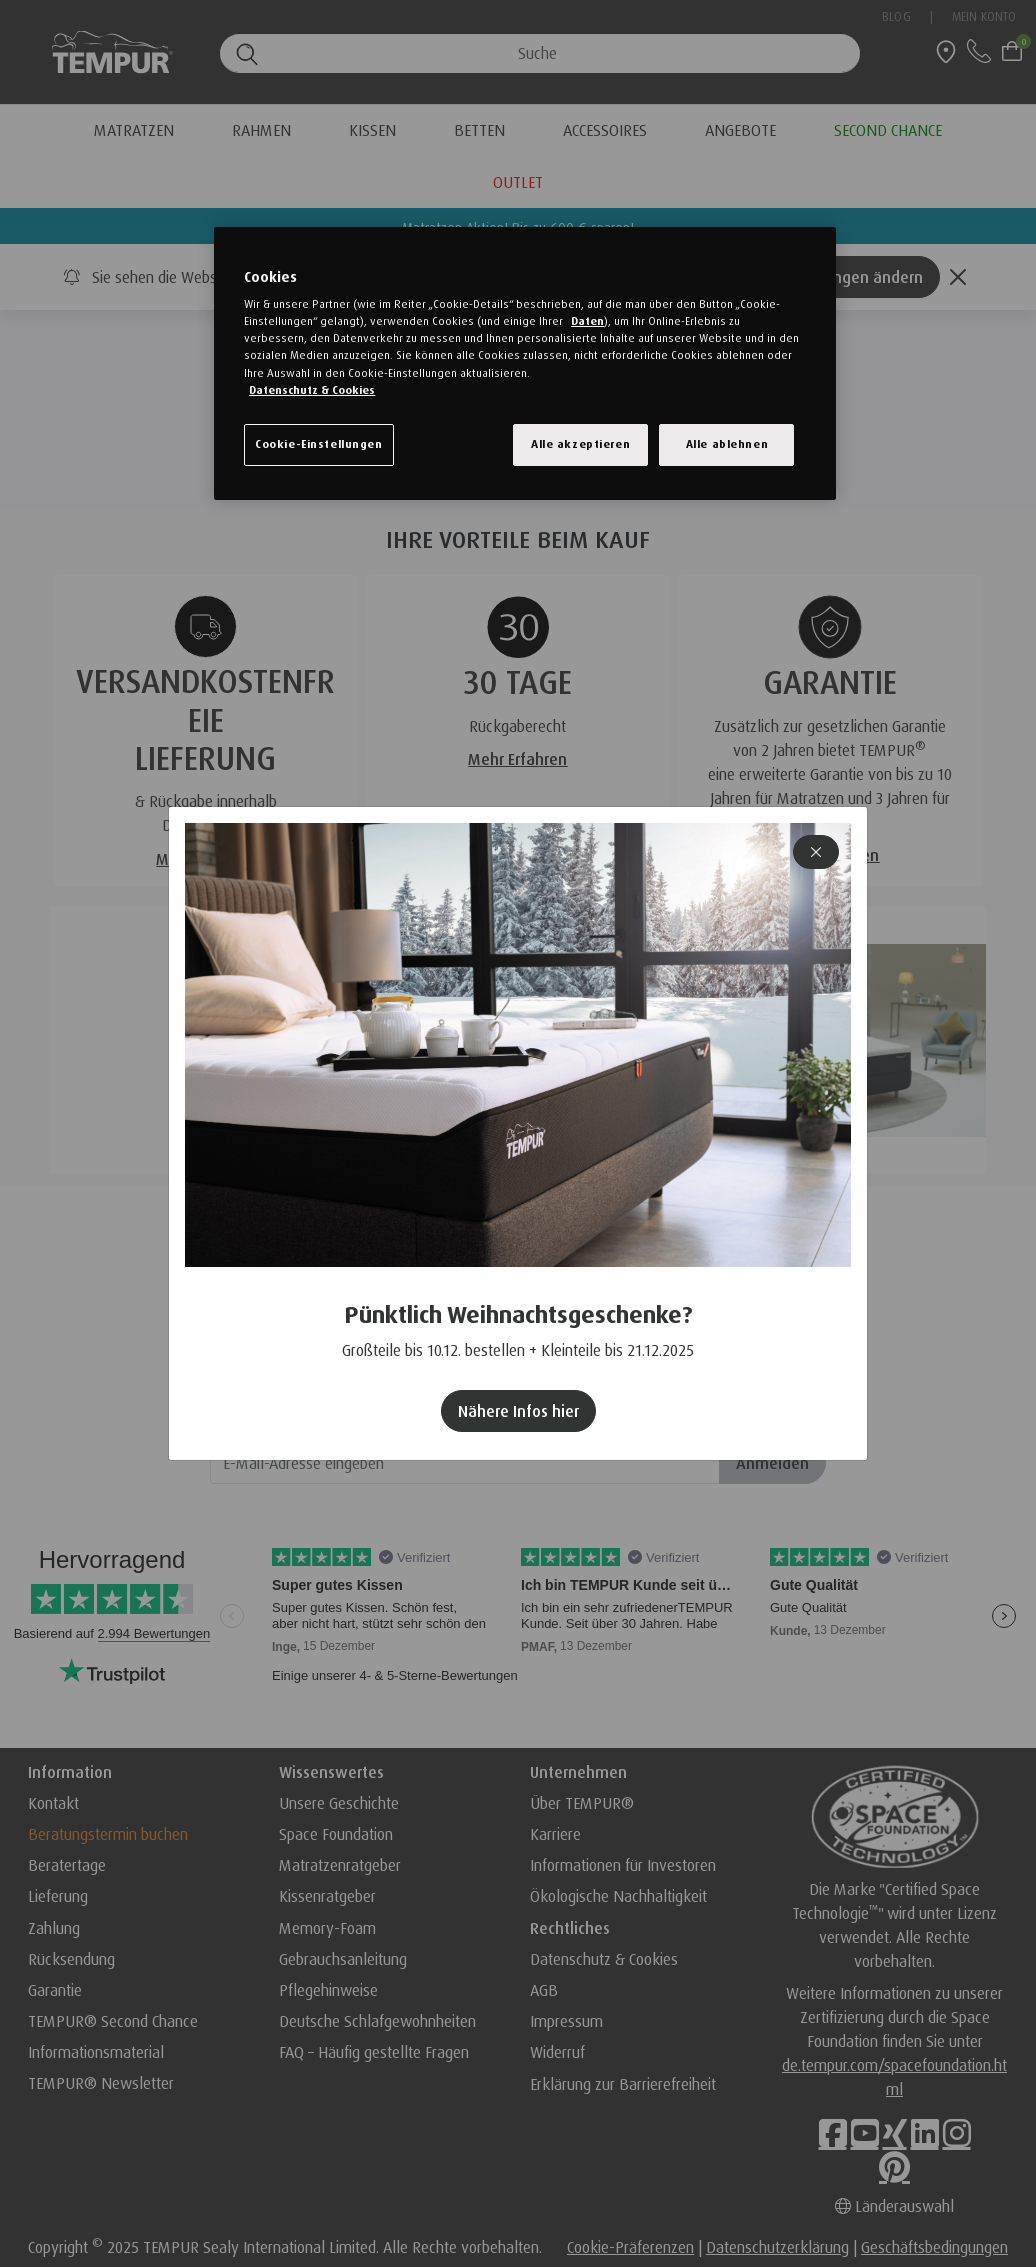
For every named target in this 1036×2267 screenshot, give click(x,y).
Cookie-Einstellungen (318, 444)
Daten (587, 321)
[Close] (816, 852)
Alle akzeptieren (580, 444)
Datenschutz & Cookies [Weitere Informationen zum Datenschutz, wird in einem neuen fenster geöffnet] (312, 390)
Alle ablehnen (727, 444)
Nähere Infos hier (518, 1411)
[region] (525, 363)
